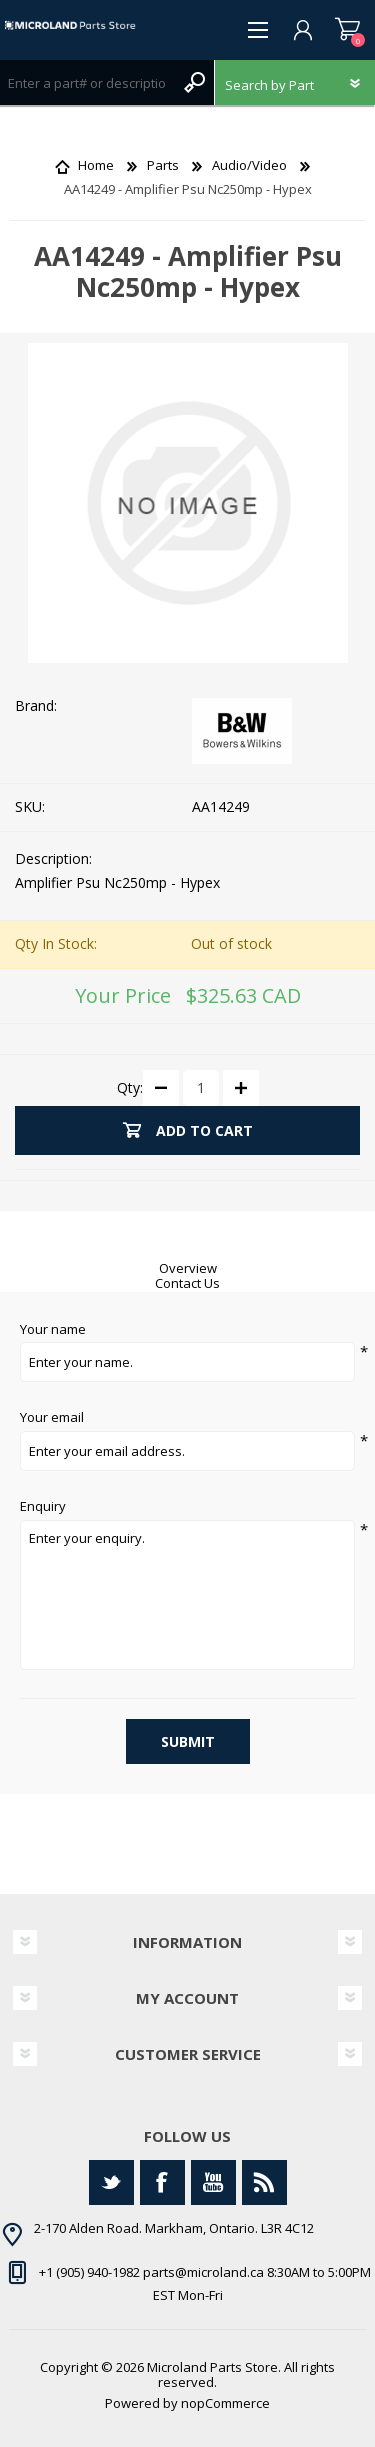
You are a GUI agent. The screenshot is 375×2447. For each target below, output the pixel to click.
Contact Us (187, 1283)
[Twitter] (111, 2182)
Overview (188, 1268)
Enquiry (43, 1507)
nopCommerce (225, 2403)
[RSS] (264, 2182)
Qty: (130, 1086)
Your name (53, 1330)
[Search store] (87, 82)
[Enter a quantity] (201, 1088)
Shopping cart (347, 30)
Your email (52, 1418)
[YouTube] (213, 2182)
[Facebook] (162, 2182)
